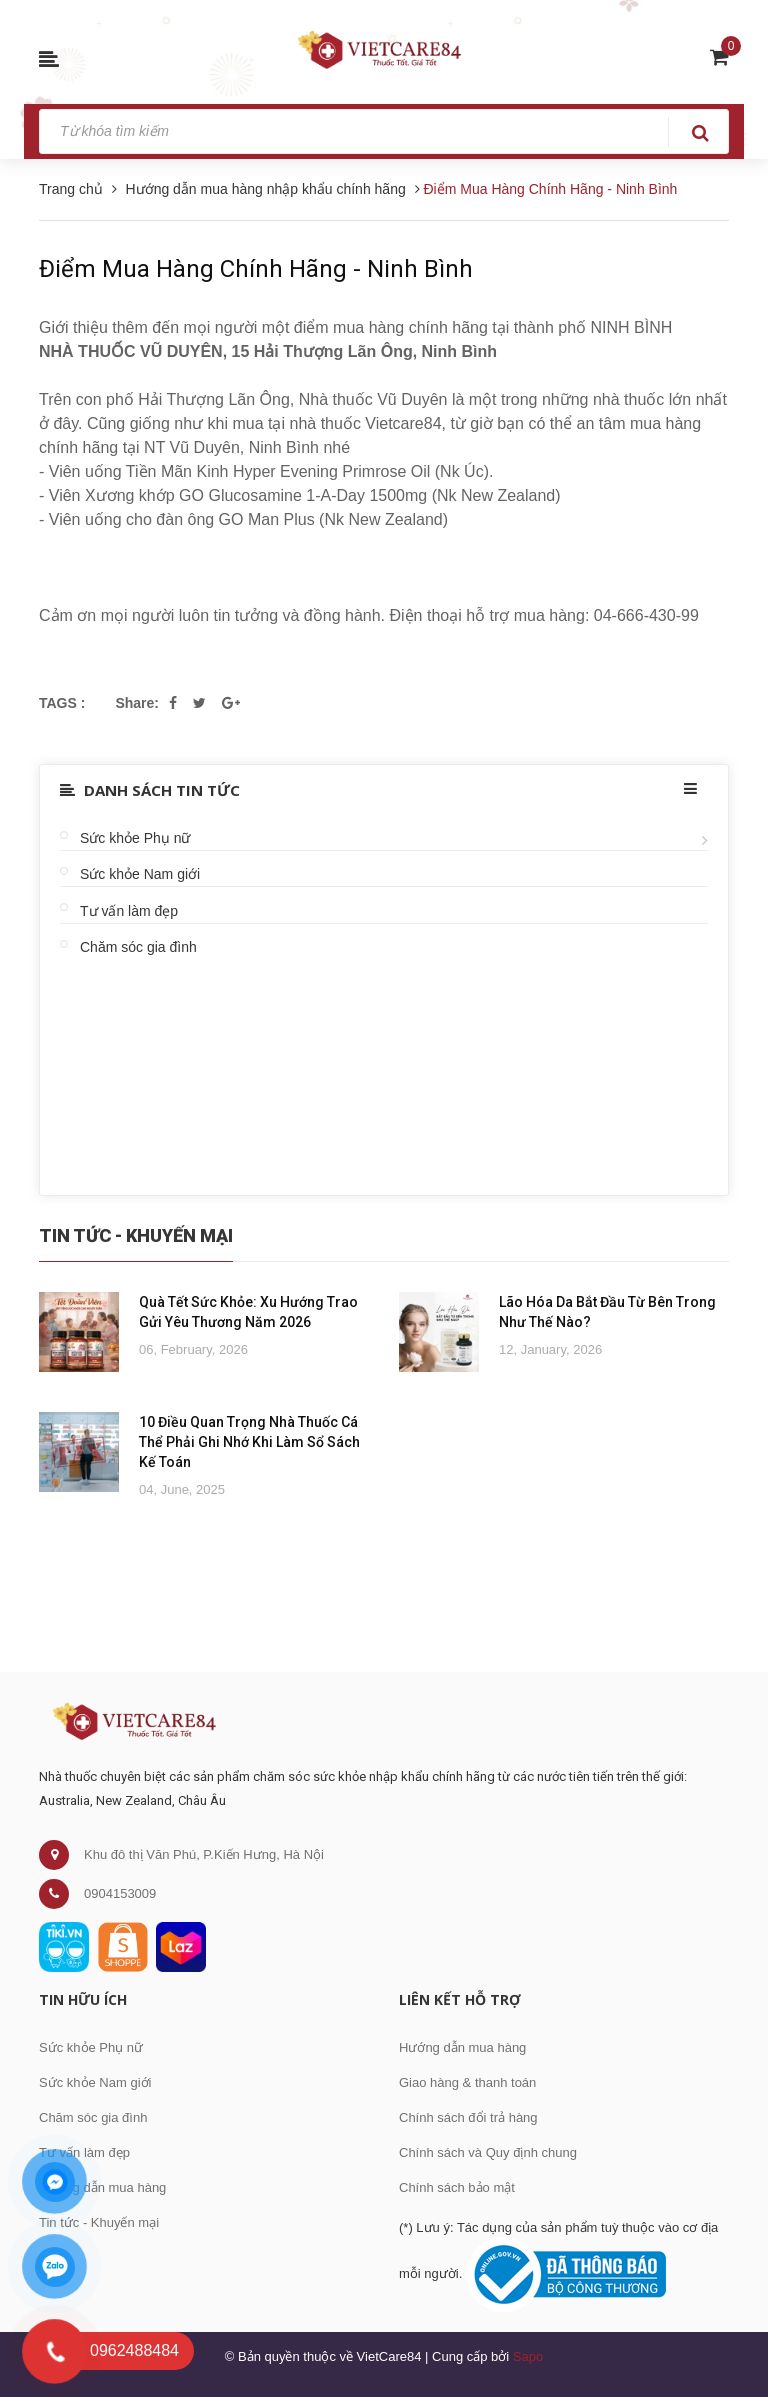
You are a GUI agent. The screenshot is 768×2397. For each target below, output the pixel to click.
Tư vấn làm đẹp (129, 911)
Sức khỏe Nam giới (140, 874)
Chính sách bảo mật (457, 2187)
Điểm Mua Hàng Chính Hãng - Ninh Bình (256, 269)
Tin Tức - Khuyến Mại (136, 1235)
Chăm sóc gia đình (138, 947)
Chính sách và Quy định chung (488, 2152)
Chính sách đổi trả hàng (468, 2117)
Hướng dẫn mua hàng (102, 2187)
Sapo (528, 2356)
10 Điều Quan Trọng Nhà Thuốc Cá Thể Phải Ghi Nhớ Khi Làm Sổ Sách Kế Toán (249, 1442)
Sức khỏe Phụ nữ (135, 838)
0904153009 (120, 1893)
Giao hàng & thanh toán (467, 2082)
